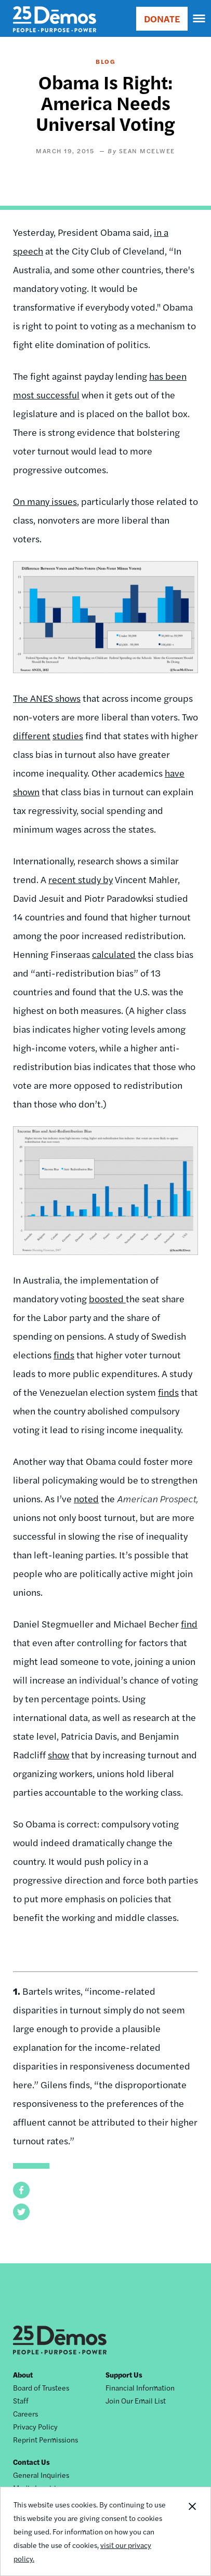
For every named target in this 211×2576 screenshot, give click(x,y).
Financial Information (140, 2387)
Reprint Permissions (45, 2439)
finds (64, 1354)
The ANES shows (47, 697)
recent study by (80, 879)
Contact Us (31, 2462)
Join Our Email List (136, 2400)
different (31, 735)
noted (86, 1498)
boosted (107, 1298)
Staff (21, 2400)
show (58, 1754)
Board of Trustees (41, 2387)
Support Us (124, 2374)
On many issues (45, 501)
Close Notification (191, 2531)
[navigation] (199, 19)
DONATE (162, 18)
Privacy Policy (35, 2426)
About (23, 2374)
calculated (114, 953)
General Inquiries (41, 2475)
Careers (25, 2413)
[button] (21, 2190)
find (189, 1623)
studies (67, 735)
